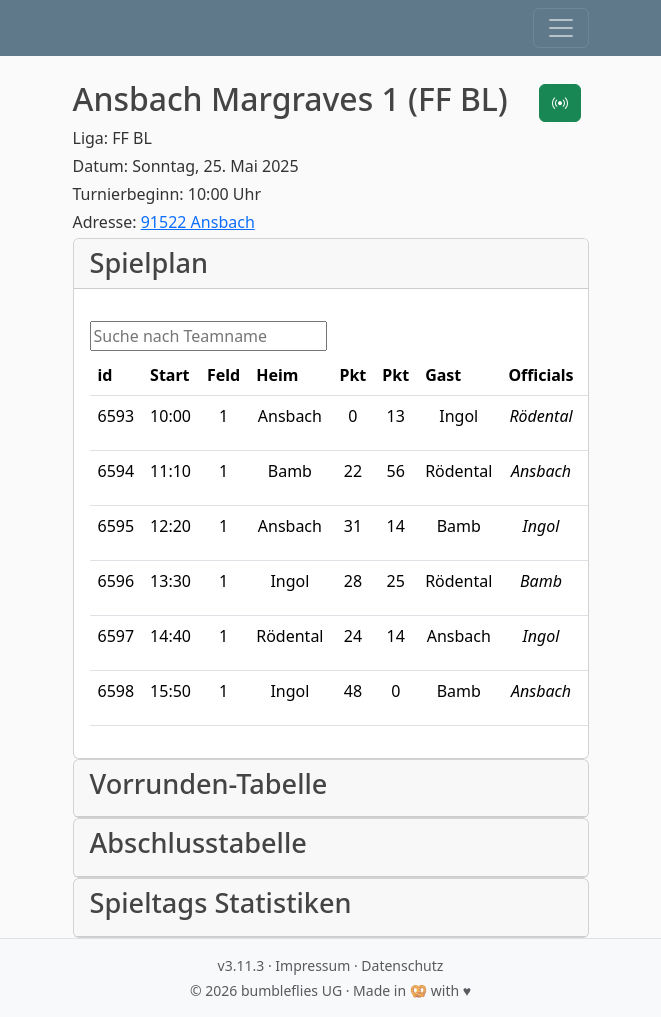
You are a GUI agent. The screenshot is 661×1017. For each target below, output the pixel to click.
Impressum (312, 965)
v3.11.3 (241, 965)
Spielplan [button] (149, 263)
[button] (561, 28)
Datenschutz (402, 965)
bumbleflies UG (291, 990)
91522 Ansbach (198, 222)
